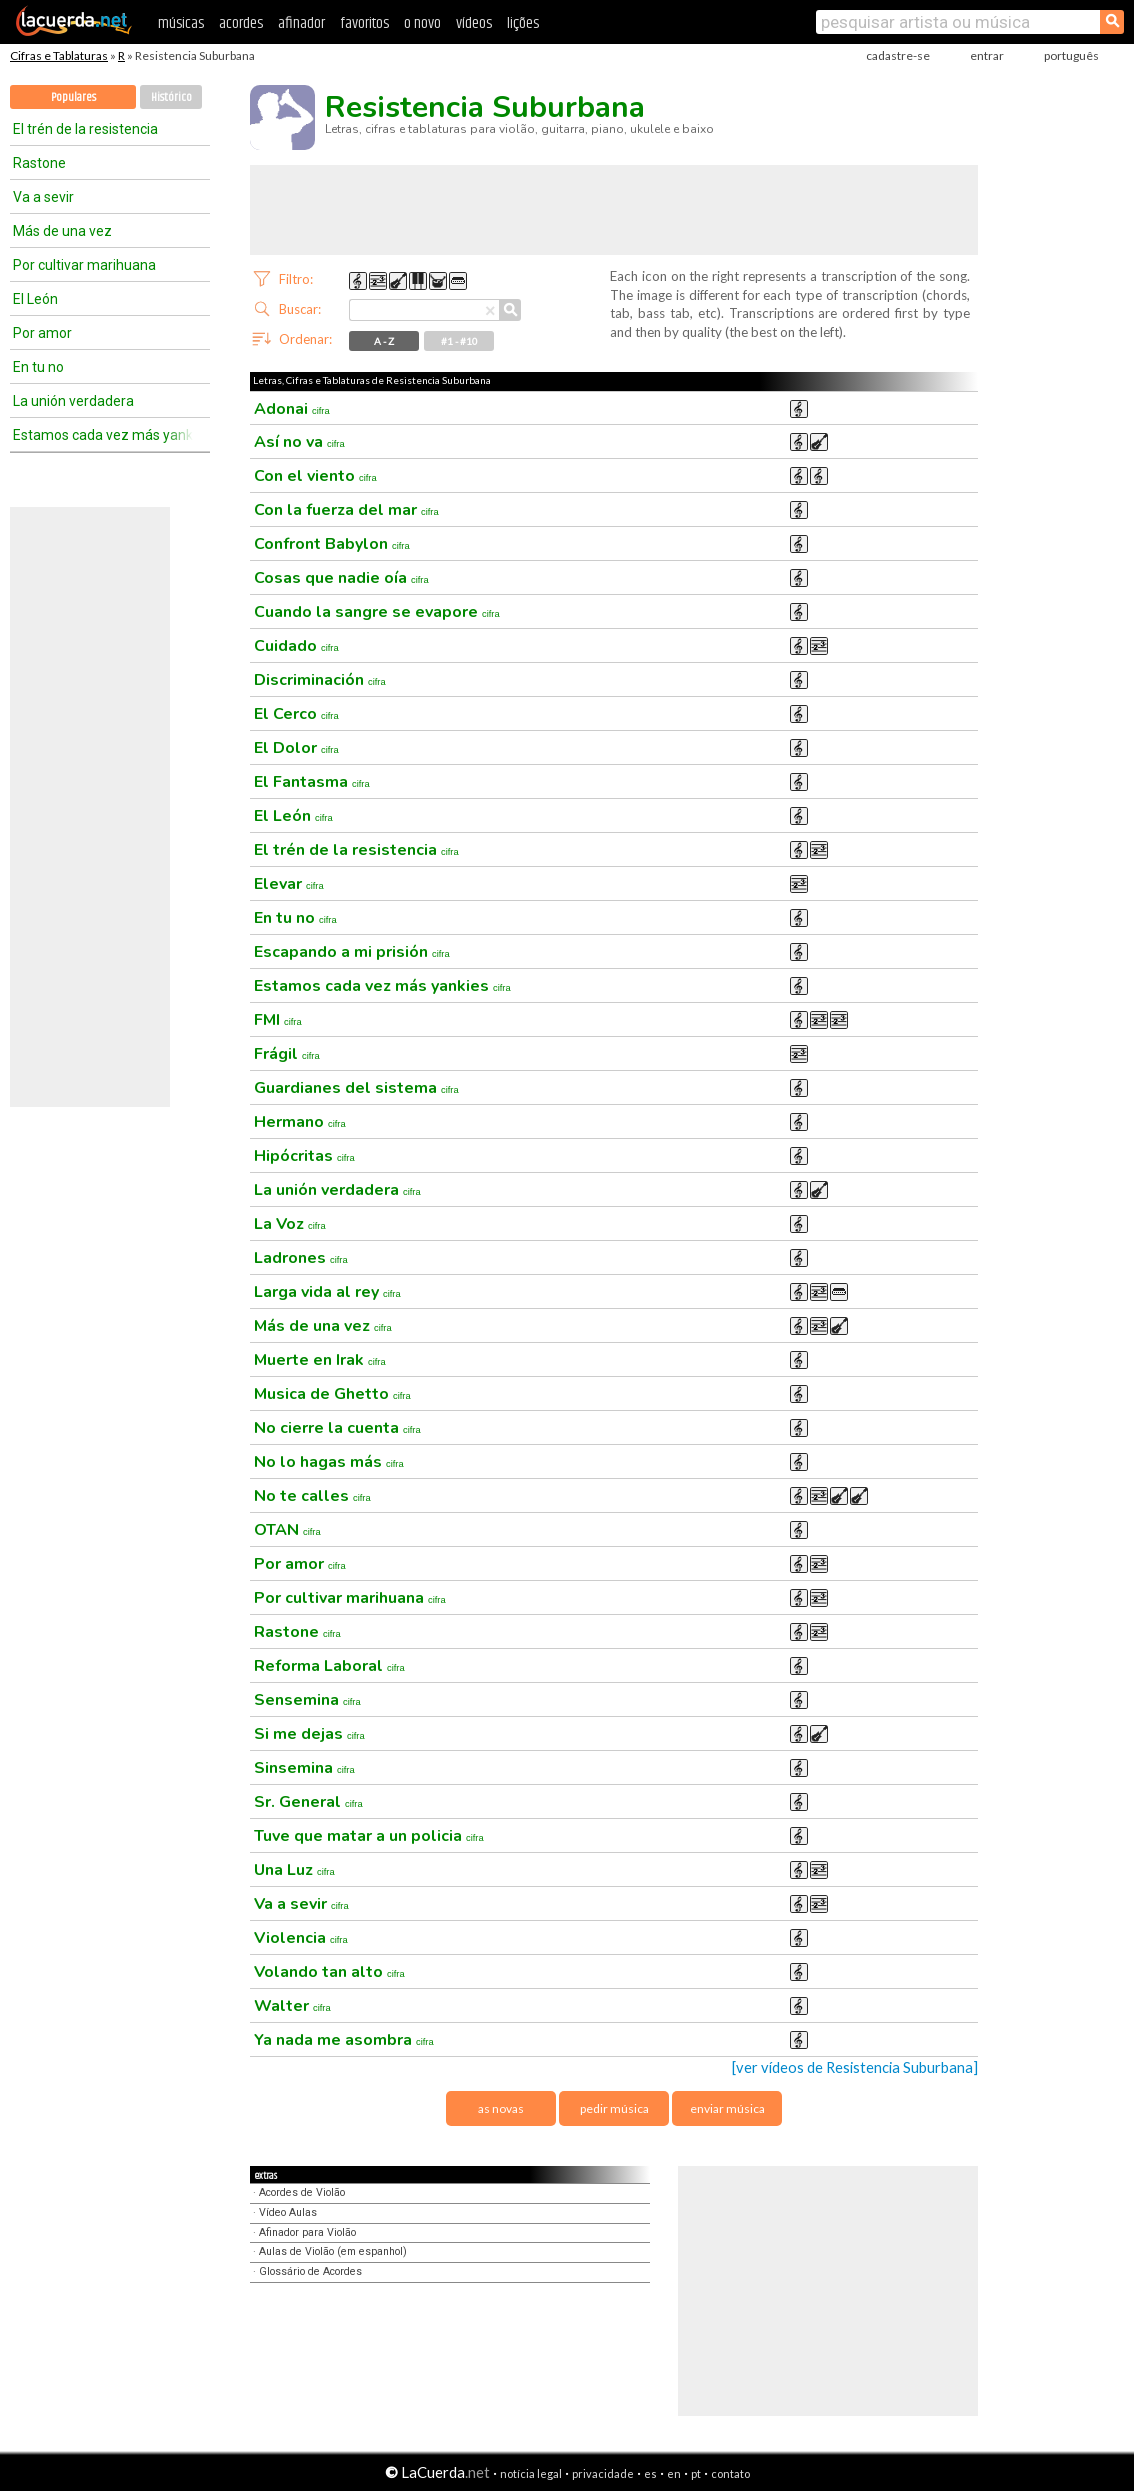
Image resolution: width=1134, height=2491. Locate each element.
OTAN (287, 1530)
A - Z (384, 341)
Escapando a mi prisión (352, 952)
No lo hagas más (329, 1462)
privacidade (603, 2473)
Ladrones (301, 1258)
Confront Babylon (332, 544)
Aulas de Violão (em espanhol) (333, 2251)
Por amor (42, 333)
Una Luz (294, 1870)
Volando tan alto (329, 1972)
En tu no (38, 367)
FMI (278, 1020)
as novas (501, 2108)
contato (730, 2473)
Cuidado (296, 646)
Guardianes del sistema (356, 1088)
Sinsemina (304, 1768)
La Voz (290, 1224)
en (674, 2473)
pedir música (614, 2108)
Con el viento (315, 476)
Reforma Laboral (329, 1666)
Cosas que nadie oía (341, 578)
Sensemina (307, 1700)
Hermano (300, 1122)
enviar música (727, 2108)
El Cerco (296, 714)
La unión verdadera (73, 401)
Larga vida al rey (327, 1292)
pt (696, 2473)
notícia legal (531, 2473)
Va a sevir (43, 197)
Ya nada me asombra (344, 2040)
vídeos (474, 23)
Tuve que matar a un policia (369, 1836)
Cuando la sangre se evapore (377, 612)
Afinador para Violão (307, 2232)
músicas (181, 23)
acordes (241, 23)
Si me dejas (309, 1734)
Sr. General (308, 1802)
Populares (73, 97)
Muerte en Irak (320, 1360)
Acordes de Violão (302, 2192)
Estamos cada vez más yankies (103, 435)
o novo (422, 23)
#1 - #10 (459, 341)
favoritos (364, 23)
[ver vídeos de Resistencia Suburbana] (855, 2067)
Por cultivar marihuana (84, 265)
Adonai (292, 409)
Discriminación (320, 680)
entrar (987, 55)
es (650, 2473)
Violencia (301, 1938)
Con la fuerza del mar (346, 510)
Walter (292, 2006)
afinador (301, 23)
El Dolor (296, 748)
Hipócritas (304, 1156)
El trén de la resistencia (85, 129)
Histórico (171, 97)
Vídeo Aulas (288, 2212)
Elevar (289, 884)
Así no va (299, 442)
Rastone (39, 163)
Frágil (287, 1054)
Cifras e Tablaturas (59, 55)
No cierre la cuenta (337, 1428)
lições (523, 23)
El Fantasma (312, 782)
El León (35, 299)
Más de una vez (62, 231)
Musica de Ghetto (332, 1394)
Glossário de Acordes (310, 2271)
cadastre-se (898, 55)
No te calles (312, 1496)
